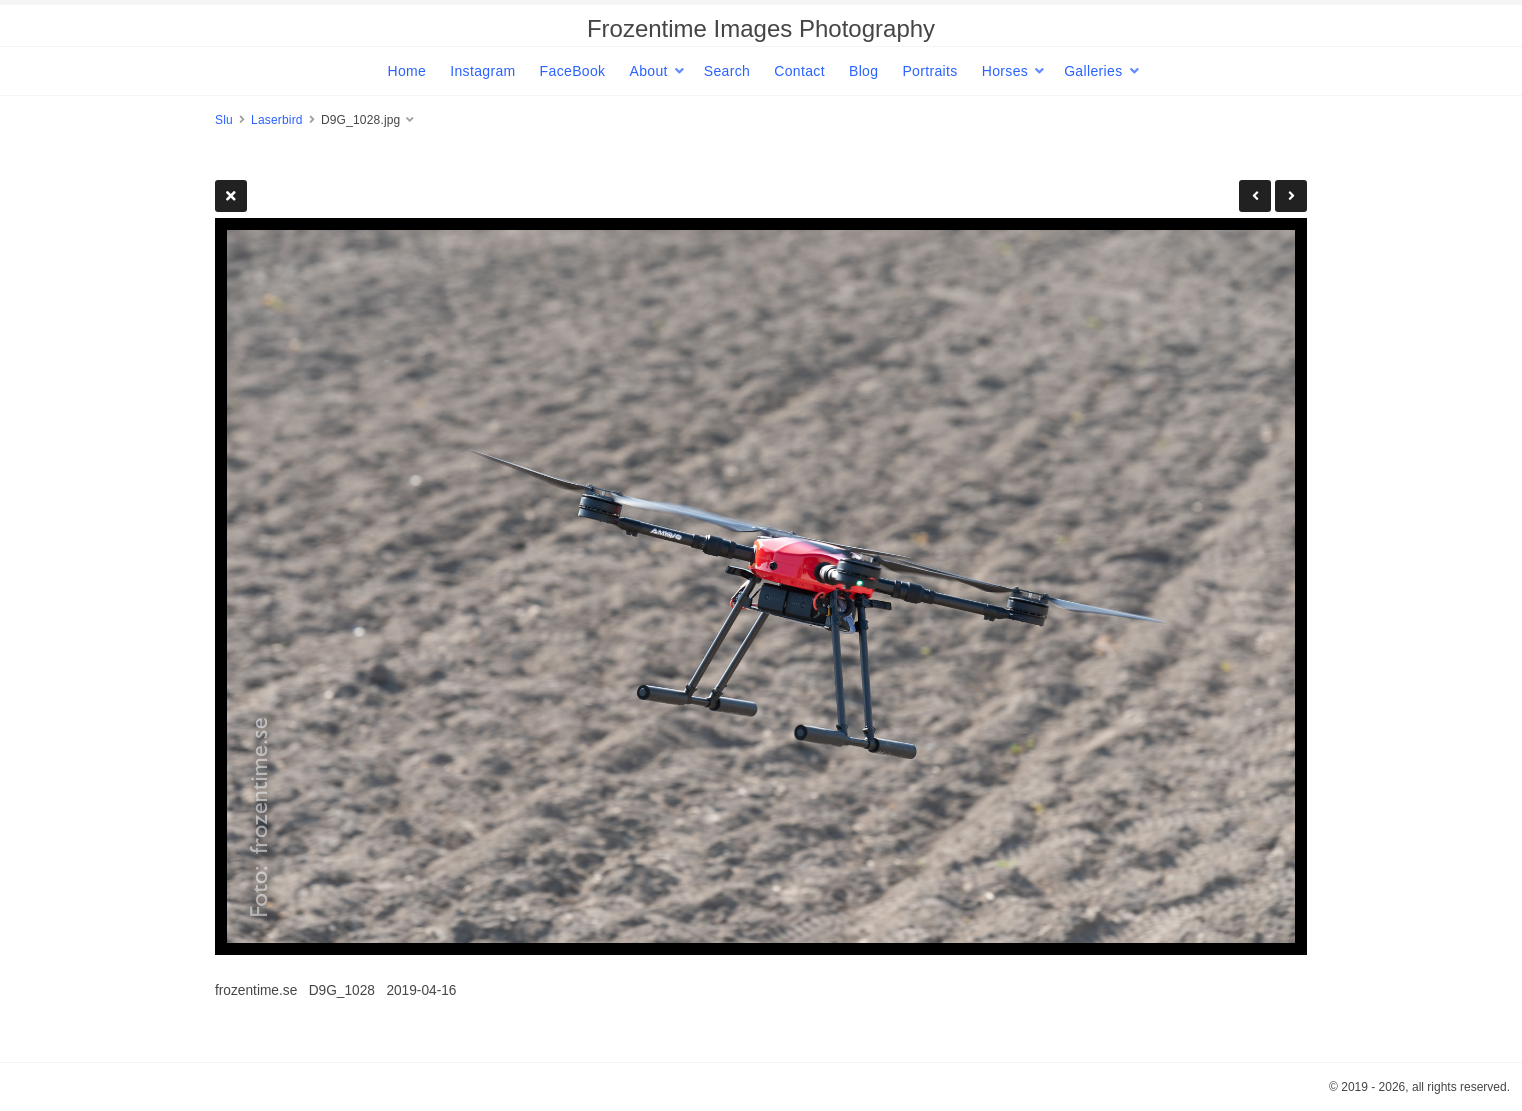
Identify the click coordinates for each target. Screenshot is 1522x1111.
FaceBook (573, 71)
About (648, 71)
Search (727, 71)
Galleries (1093, 71)
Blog (863, 71)
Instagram (482, 71)
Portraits (929, 71)
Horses (1005, 71)
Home (406, 71)
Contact (799, 71)
